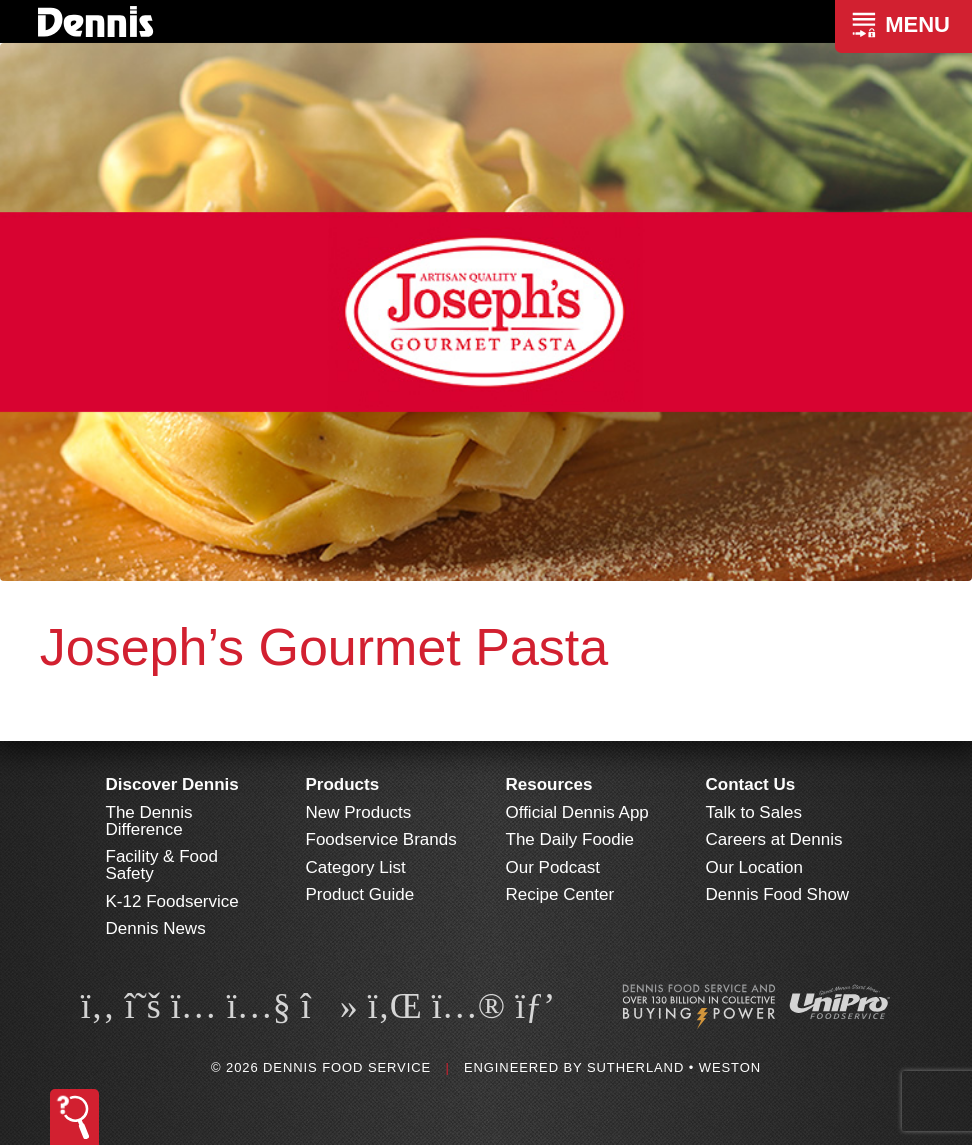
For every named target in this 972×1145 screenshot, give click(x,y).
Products (343, 784)
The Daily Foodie (570, 839)
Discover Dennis (172, 784)
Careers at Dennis (774, 839)
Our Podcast (553, 867)
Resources (549, 784)
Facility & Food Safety (162, 865)
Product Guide (360, 894)
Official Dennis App (577, 812)
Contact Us (751, 784)
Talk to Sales (754, 812)
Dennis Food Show (778, 894)
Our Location (754, 867)
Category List (356, 867)
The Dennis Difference (149, 821)
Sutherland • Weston (674, 1067)
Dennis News (156, 928)
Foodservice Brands (381, 839)
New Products (359, 812)
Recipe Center (560, 894)
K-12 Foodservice (172, 901)
